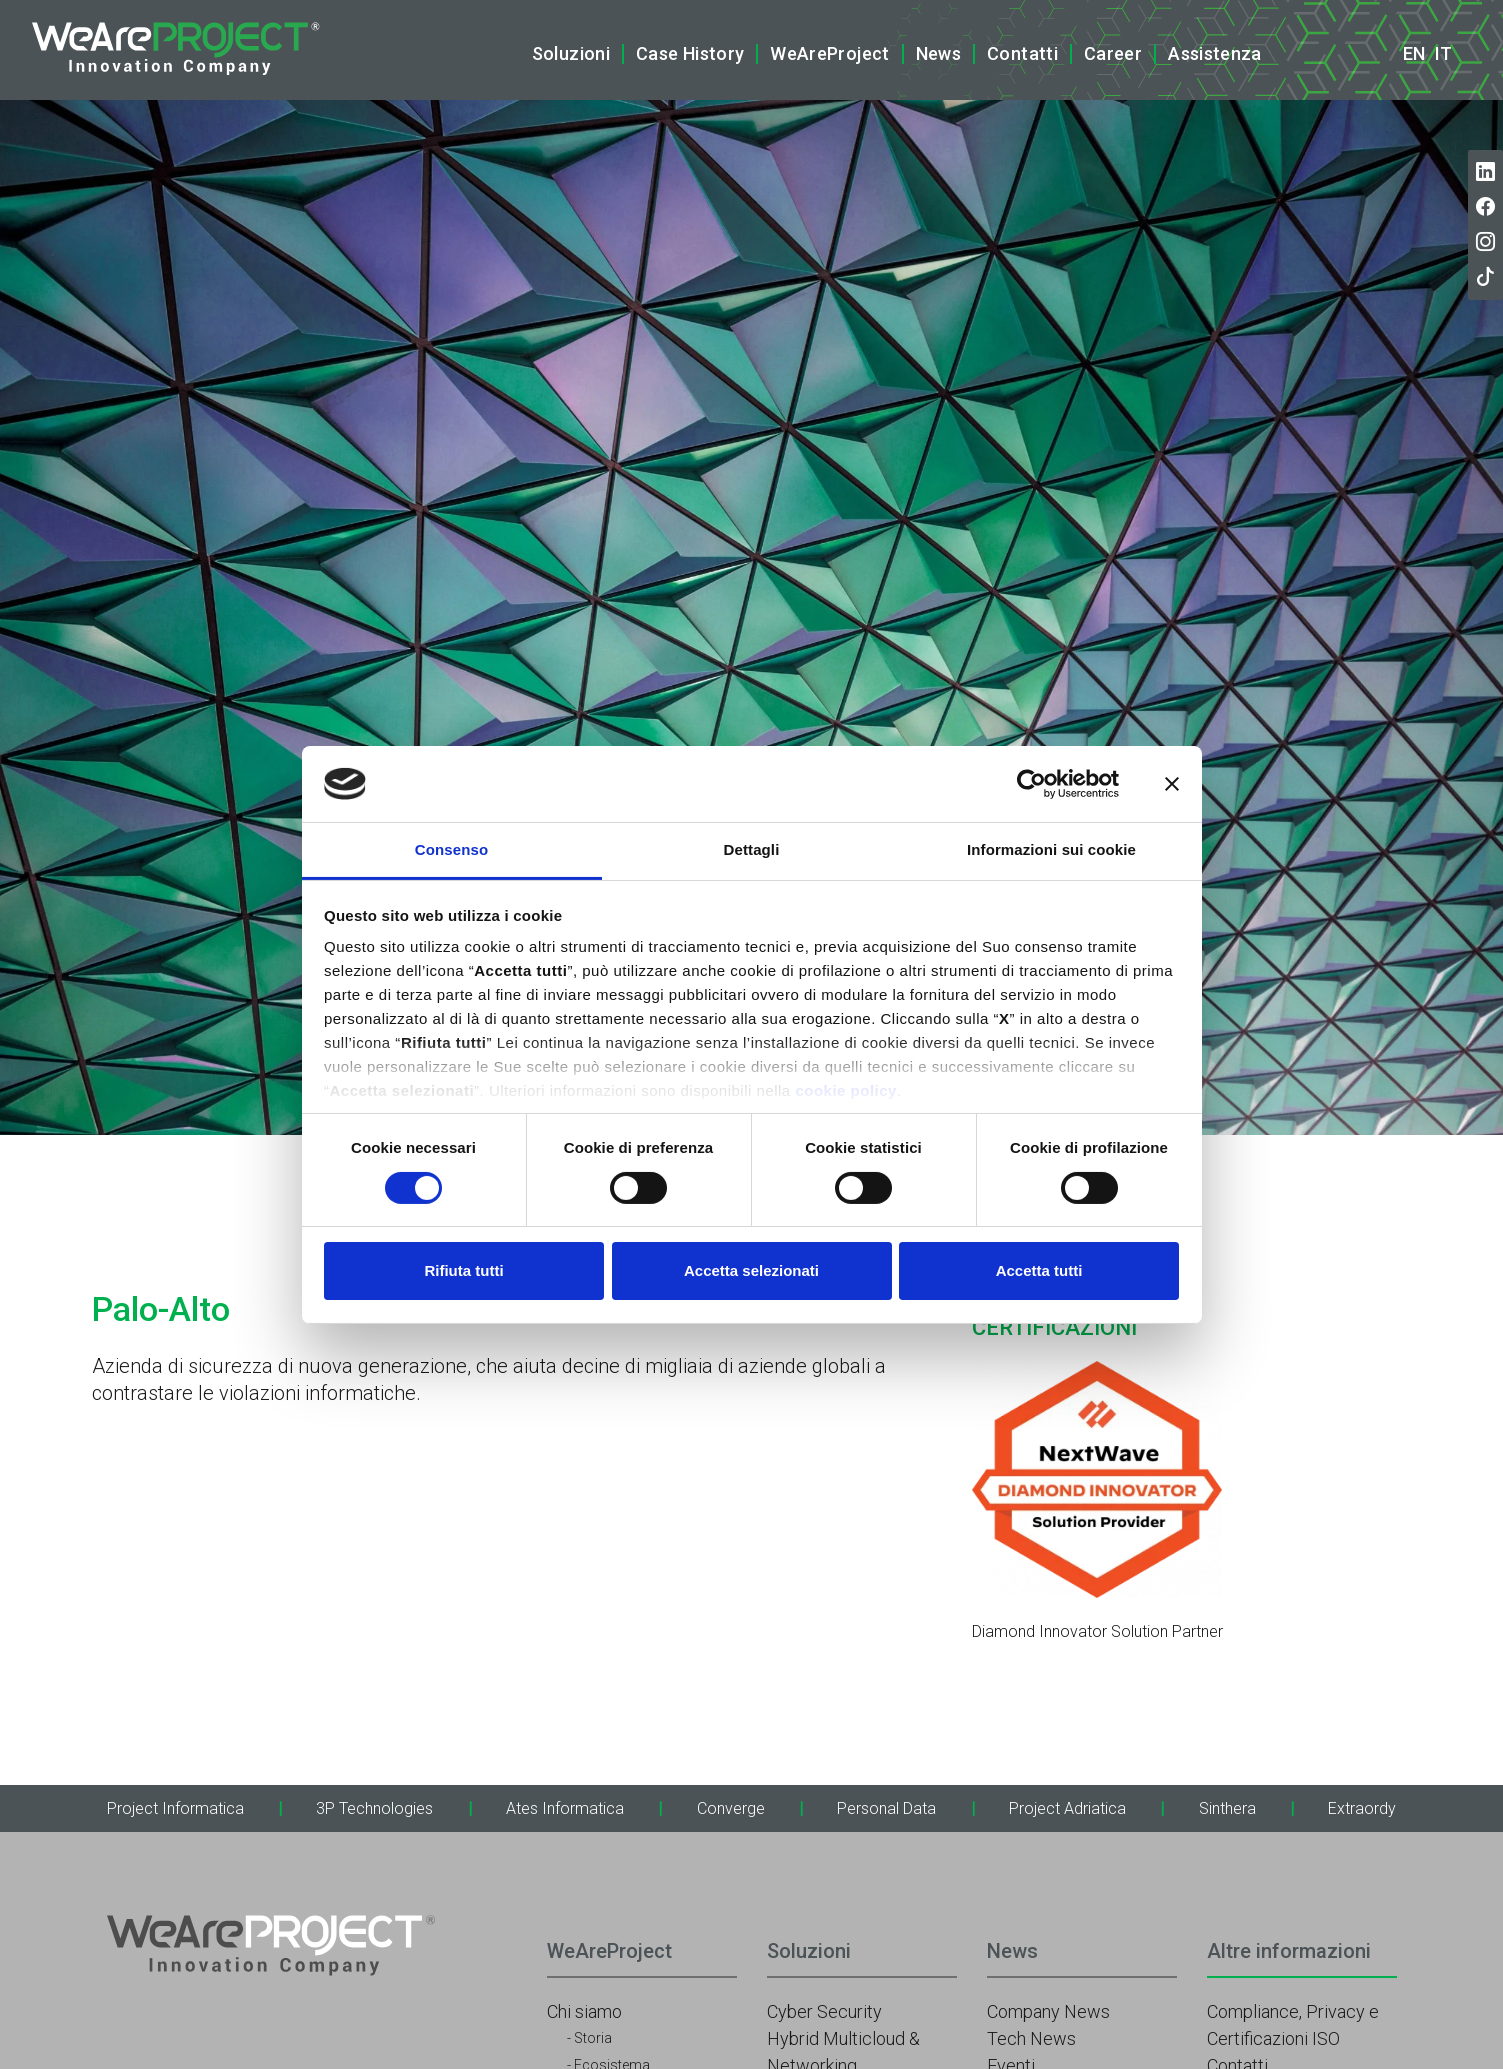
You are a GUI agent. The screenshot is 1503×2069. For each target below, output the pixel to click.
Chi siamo (584, 2011)
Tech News (1031, 2038)
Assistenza (1215, 53)
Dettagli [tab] (752, 849)
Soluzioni (571, 53)
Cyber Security (824, 2011)
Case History (690, 53)
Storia (593, 2038)
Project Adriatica (1067, 1808)
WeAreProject (829, 53)
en (1414, 54)
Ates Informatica (565, 1808)
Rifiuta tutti (463, 1270)
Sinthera (1227, 1808)
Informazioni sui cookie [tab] (1051, 849)
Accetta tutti (1039, 1270)
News (938, 53)
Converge (731, 1808)
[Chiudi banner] (1172, 784)
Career (1113, 53)
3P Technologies (374, 1808)
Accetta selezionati (751, 1270)
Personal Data (886, 1808)
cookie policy (846, 1090)
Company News (1048, 2011)
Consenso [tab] (451, 849)
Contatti (1022, 53)
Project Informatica (175, 1808)
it (1443, 54)
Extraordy (1362, 1808)
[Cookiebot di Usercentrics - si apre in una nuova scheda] (1031, 784)
